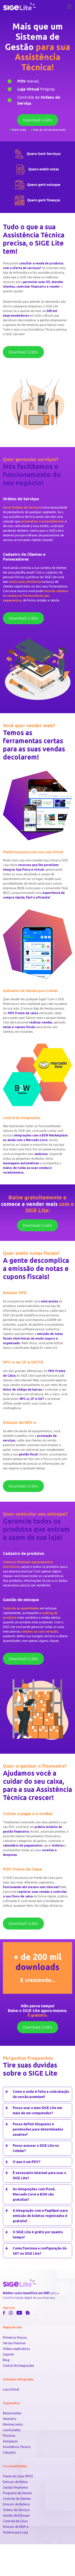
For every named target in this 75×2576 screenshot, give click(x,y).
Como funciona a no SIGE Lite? (40, 2250)
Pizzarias (9, 2435)
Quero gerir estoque (37, 185)
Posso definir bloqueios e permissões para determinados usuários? (38, 2129)
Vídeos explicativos (16, 2348)
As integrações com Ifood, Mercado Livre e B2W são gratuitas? (34, 2194)
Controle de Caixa (15, 2521)
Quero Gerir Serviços (37, 154)
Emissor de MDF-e (15, 2526)
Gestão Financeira (15, 2487)
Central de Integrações (18, 2365)
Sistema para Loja (15, 2532)
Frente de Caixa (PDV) (18, 2476)
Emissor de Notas (15, 2482)
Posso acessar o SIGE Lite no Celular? (36, 2148)
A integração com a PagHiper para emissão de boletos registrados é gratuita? (40, 2215)
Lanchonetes (12, 2430)
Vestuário (9, 2418)
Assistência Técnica (16, 2447)
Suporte (8, 2354)
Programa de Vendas (17, 2493)
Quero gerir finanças (37, 200)
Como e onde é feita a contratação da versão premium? (41, 2094)
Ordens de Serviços (16, 2510)
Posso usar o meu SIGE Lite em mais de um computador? (37, 2110)
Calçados (9, 2452)
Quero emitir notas (37, 169)
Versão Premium (14, 2343)
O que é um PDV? (26, 2162)
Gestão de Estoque (16, 2515)
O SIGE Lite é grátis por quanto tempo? (38, 2234)
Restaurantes (12, 2413)
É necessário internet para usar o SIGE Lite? (39, 2175)
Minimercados (13, 2424)
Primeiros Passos (15, 2337)
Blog (6, 2360)
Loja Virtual (11, 2389)
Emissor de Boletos (16, 2504)
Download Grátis (37, 120)
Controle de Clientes (17, 2498)
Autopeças (10, 2441)
